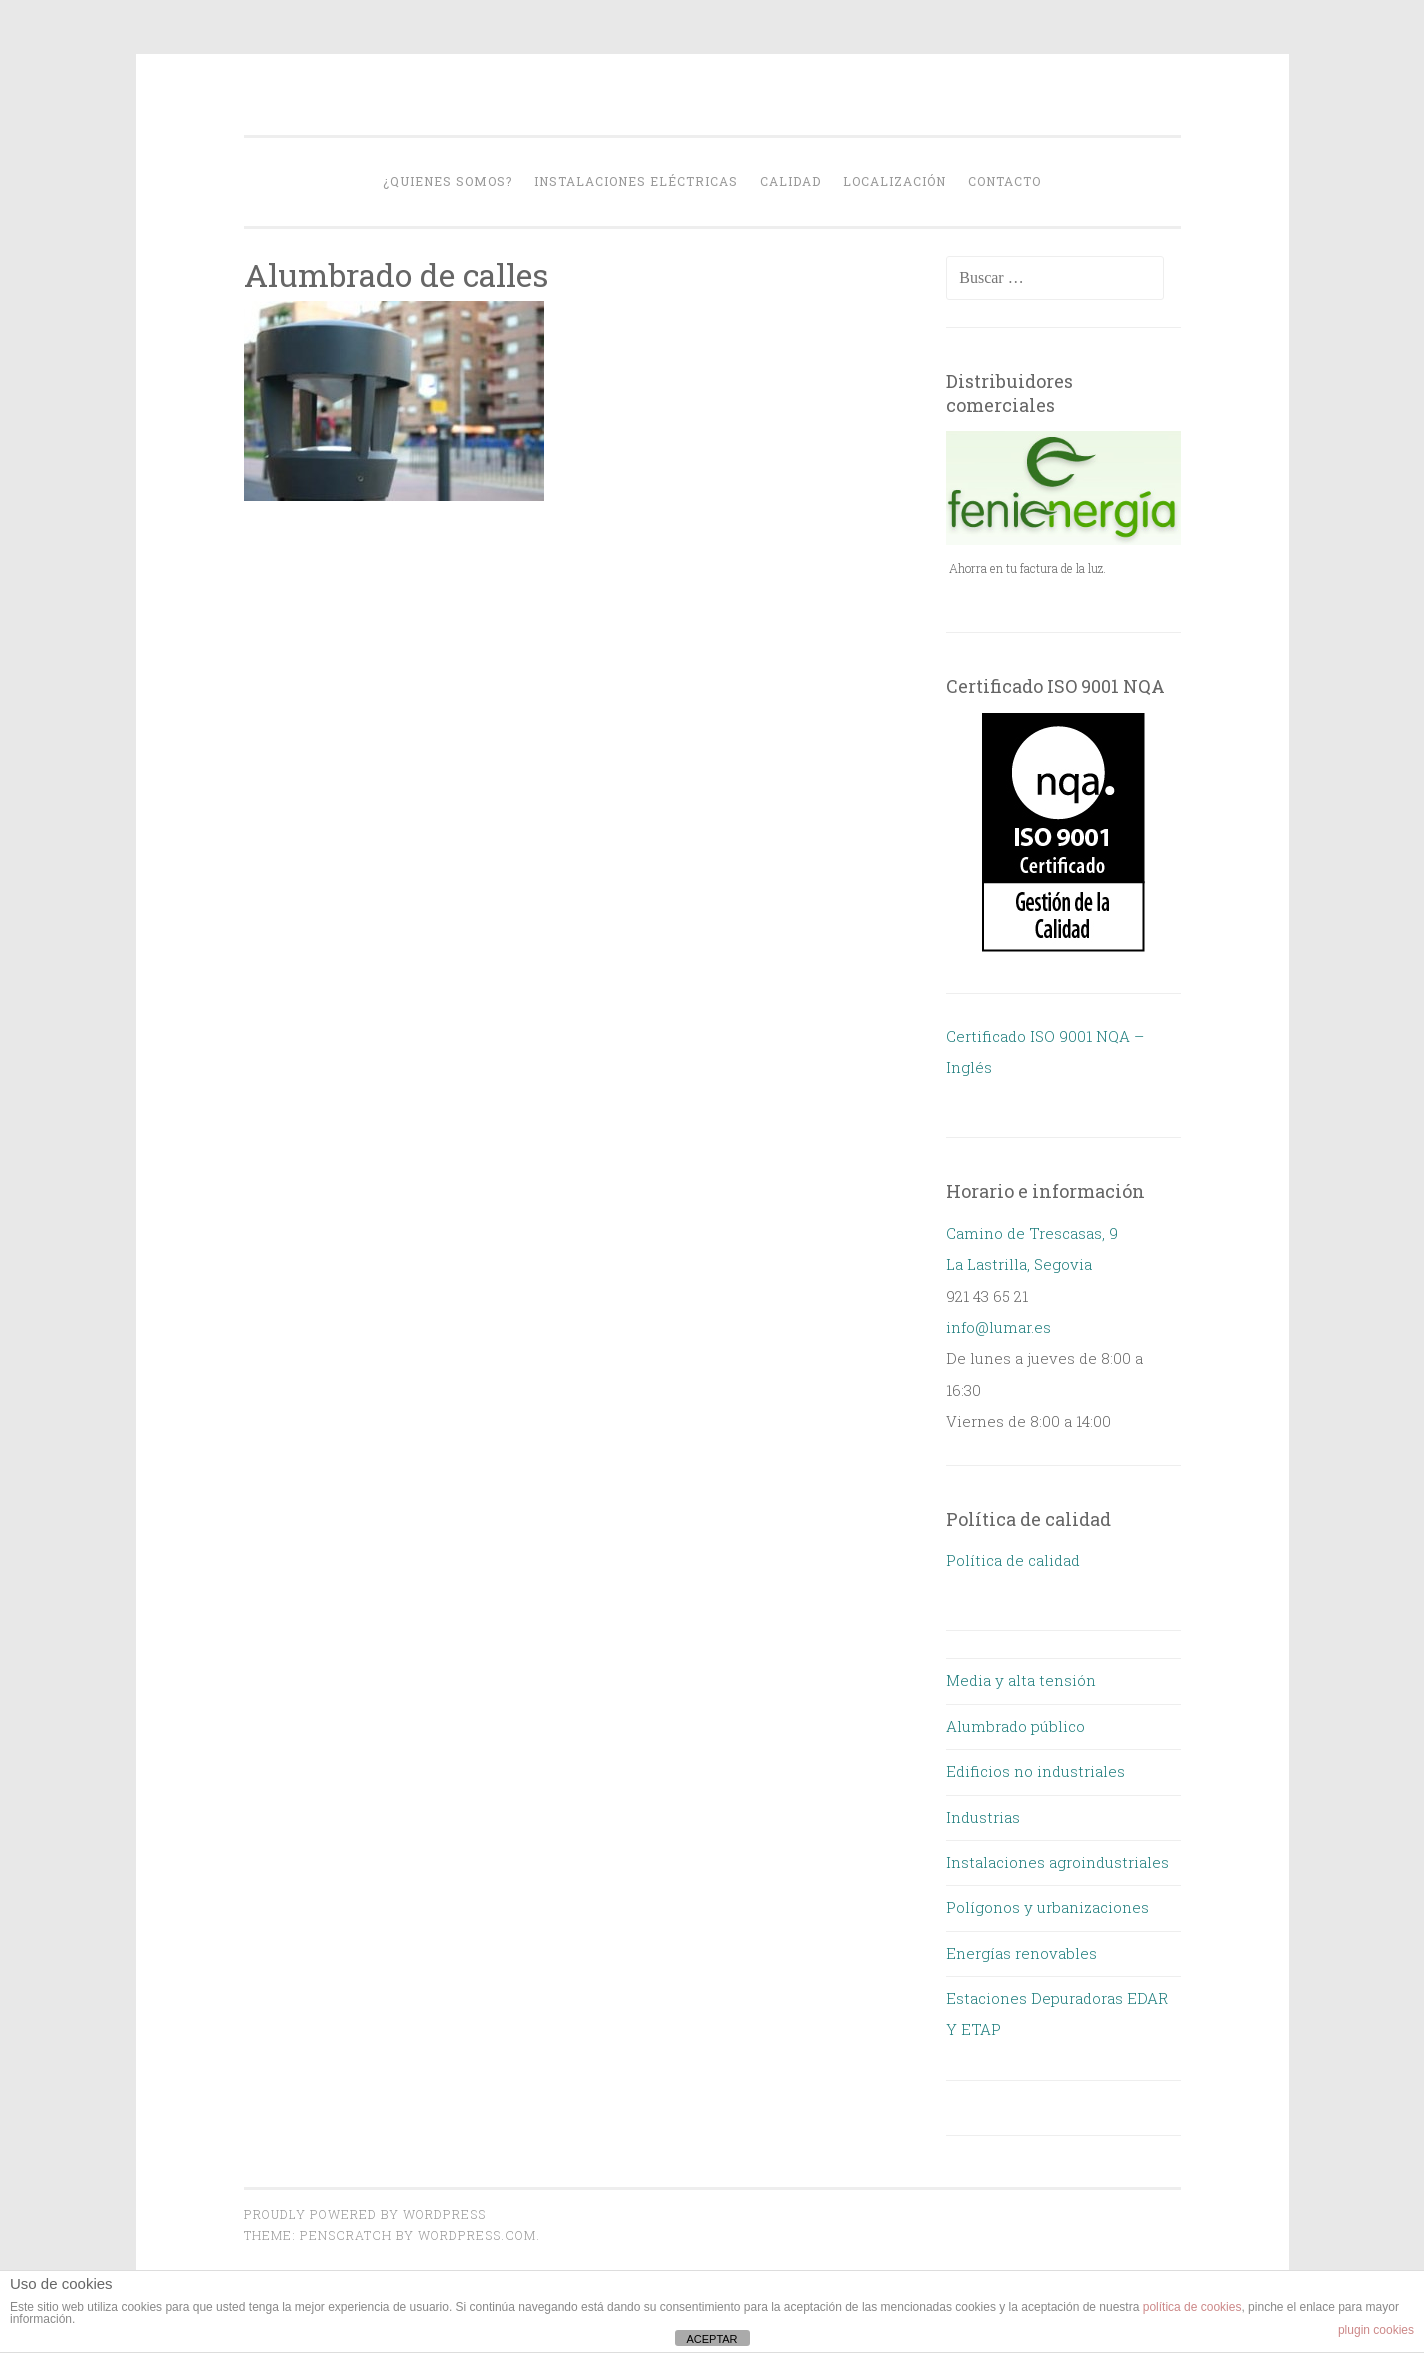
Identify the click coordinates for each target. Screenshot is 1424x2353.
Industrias (983, 1817)
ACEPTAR (711, 2339)
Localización (894, 181)
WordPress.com (477, 2235)
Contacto (1004, 181)
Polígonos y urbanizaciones (1047, 1907)
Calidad (790, 181)
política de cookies (1192, 2307)
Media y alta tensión (1021, 1680)
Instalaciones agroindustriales (1057, 1862)
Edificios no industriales (1035, 1771)
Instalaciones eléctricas (636, 181)
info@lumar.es (998, 1327)
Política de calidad (1013, 1560)
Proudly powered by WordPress (365, 2214)
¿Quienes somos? (447, 181)
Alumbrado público (1015, 1726)
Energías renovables (1021, 1953)
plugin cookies (1376, 2330)
